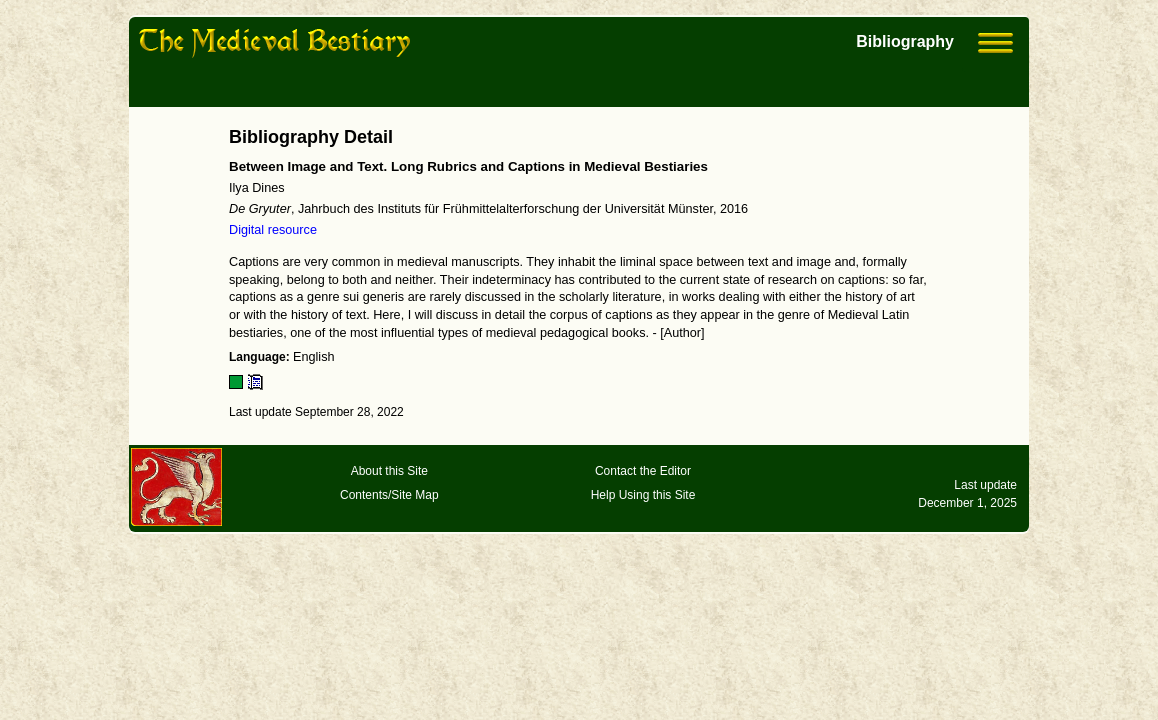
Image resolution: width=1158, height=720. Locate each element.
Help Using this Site (643, 495)
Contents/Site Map (389, 495)
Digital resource (273, 230)
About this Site (389, 471)
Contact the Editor (643, 471)
